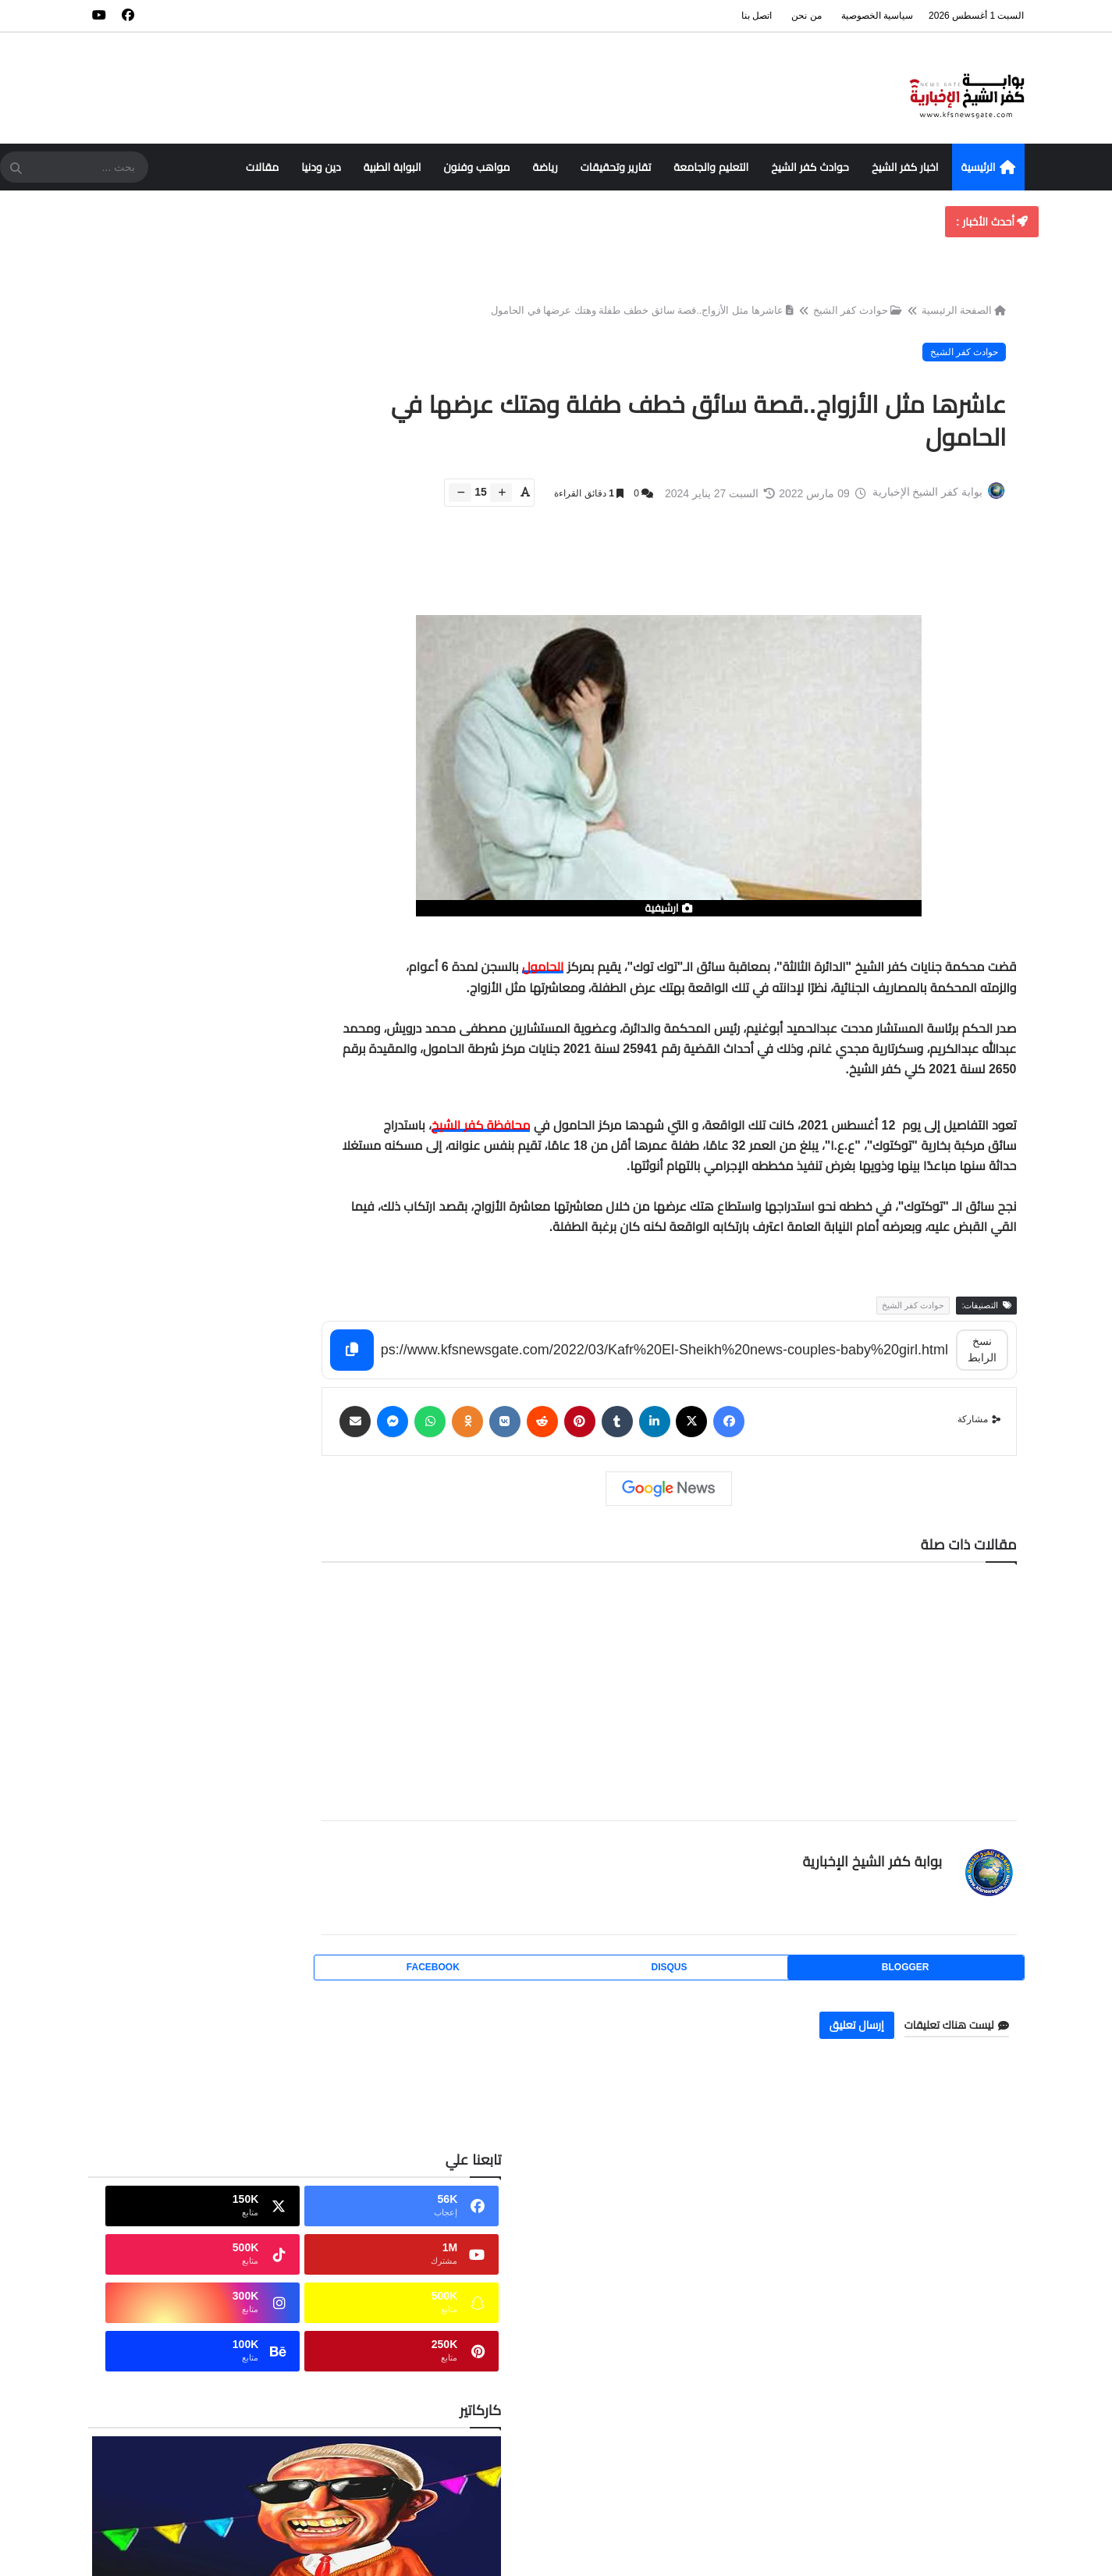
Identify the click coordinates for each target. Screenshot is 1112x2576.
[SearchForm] (15, 169)
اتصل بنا (756, 15)
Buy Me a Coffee (220, 1022)
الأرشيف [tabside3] (132, 1076)
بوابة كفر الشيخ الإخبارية (866, 1875)
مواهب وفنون (477, 167)
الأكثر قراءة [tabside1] (308, 1076)
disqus (701, 1981)
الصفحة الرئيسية (960, 316)
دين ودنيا (321, 167)
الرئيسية (988, 168)
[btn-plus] (497, 505)
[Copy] (417, 1365)
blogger (916, 1981)
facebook (486, 1981)
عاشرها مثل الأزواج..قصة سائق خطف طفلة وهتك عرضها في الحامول (638, 316)
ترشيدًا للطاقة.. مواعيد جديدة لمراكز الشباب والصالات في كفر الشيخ (177, 1546)
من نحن (806, 15)
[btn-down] (456, 505)
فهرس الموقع (969, 2254)
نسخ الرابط (981, 1364)
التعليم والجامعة (710, 167)
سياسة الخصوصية (963, 2281)
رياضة (545, 167)
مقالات (262, 167)
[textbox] (701, 1113)
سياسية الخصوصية (877, 15)
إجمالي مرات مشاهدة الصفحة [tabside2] (220, 1081)
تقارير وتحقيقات (616, 167)
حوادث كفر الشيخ (810, 167)
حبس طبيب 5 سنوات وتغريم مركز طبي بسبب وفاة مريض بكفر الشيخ (184, 1278)
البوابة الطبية (392, 167)
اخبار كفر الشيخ (905, 167)
